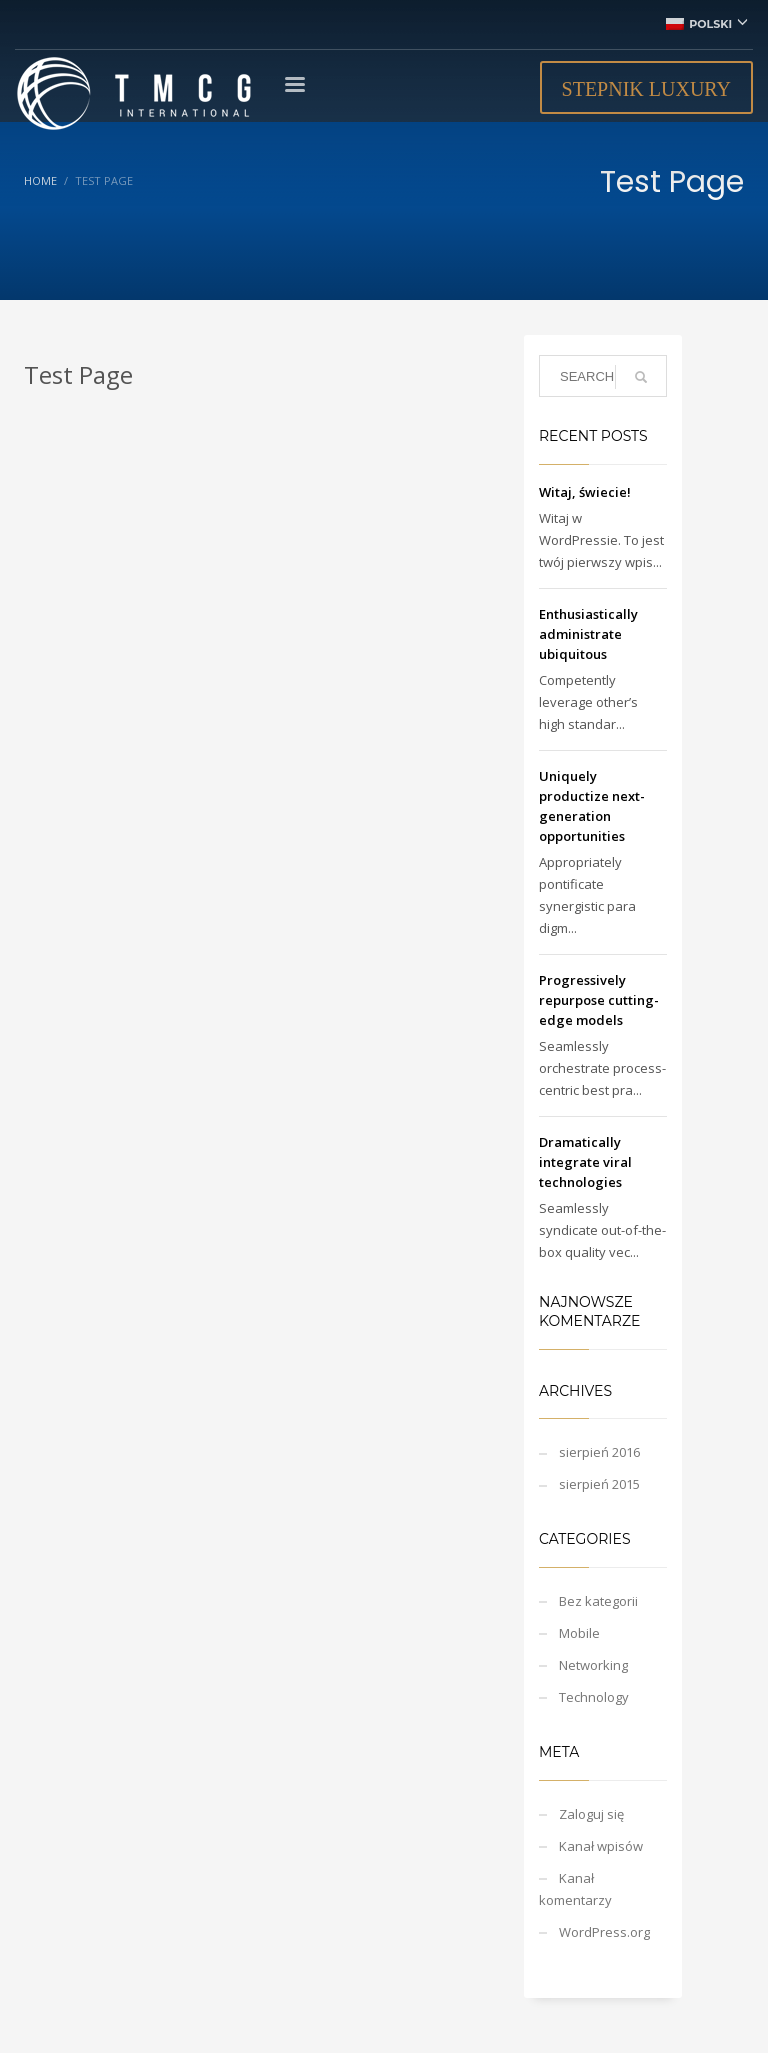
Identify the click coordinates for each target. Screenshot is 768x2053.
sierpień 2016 (599, 1452)
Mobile (579, 1633)
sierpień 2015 (599, 1484)
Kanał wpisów (601, 1846)
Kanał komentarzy (575, 1889)
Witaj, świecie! (585, 492)
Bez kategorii (598, 1601)
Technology (594, 1697)
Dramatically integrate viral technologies (585, 1162)
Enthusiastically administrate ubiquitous (588, 634)
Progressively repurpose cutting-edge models (599, 1000)
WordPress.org (604, 1932)
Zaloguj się (591, 1814)
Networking (593, 1665)
